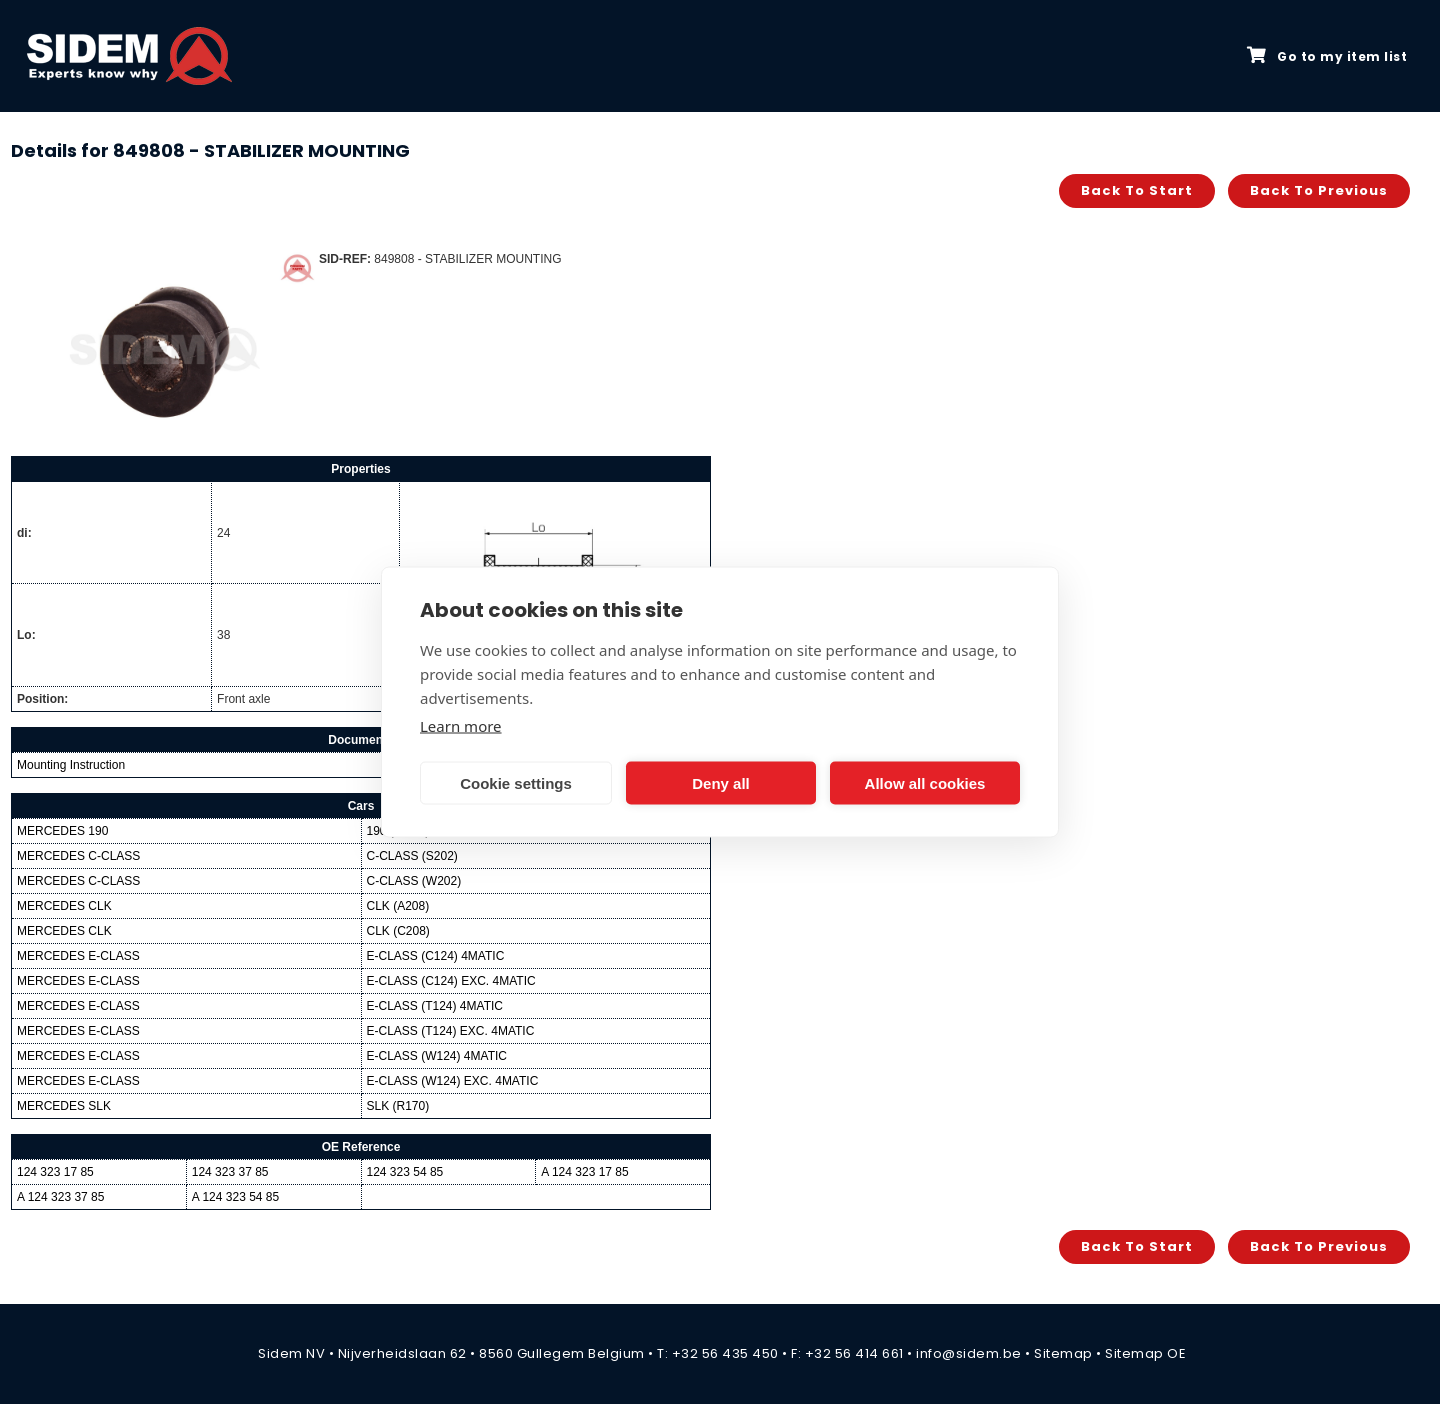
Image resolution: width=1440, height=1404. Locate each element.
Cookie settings (516, 782)
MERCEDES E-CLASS (78, 956)
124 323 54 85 (405, 1172)
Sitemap (1063, 1353)
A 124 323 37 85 (60, 1197)
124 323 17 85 (55, 1172)
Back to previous (1319, 190)
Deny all (721, 782)
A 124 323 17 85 (584, 1172)
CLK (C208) (398, 931)
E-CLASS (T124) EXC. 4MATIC (451, 1031)
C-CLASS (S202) (412, 856)
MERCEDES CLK (64, 906)
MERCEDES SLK (64, 1106)
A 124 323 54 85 (235, 1197)
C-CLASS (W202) (414, 881)
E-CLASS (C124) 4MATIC (436, 956)
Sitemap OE (1145, 1353)
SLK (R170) (398, 1106)
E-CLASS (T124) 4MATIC (435, 1006)
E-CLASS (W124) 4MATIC (437, 1056)
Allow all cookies (925, 782)
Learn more (461, 726)
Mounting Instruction (71, 765)
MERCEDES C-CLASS (78, 856)
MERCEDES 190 (62, 831)
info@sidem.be (969, 1353)
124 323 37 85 (230, 1172)
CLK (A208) (398, 906)
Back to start (1137, 190)
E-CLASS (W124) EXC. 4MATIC (453, 1081)
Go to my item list (1327, 56)
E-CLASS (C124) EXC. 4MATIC (451, 981)
